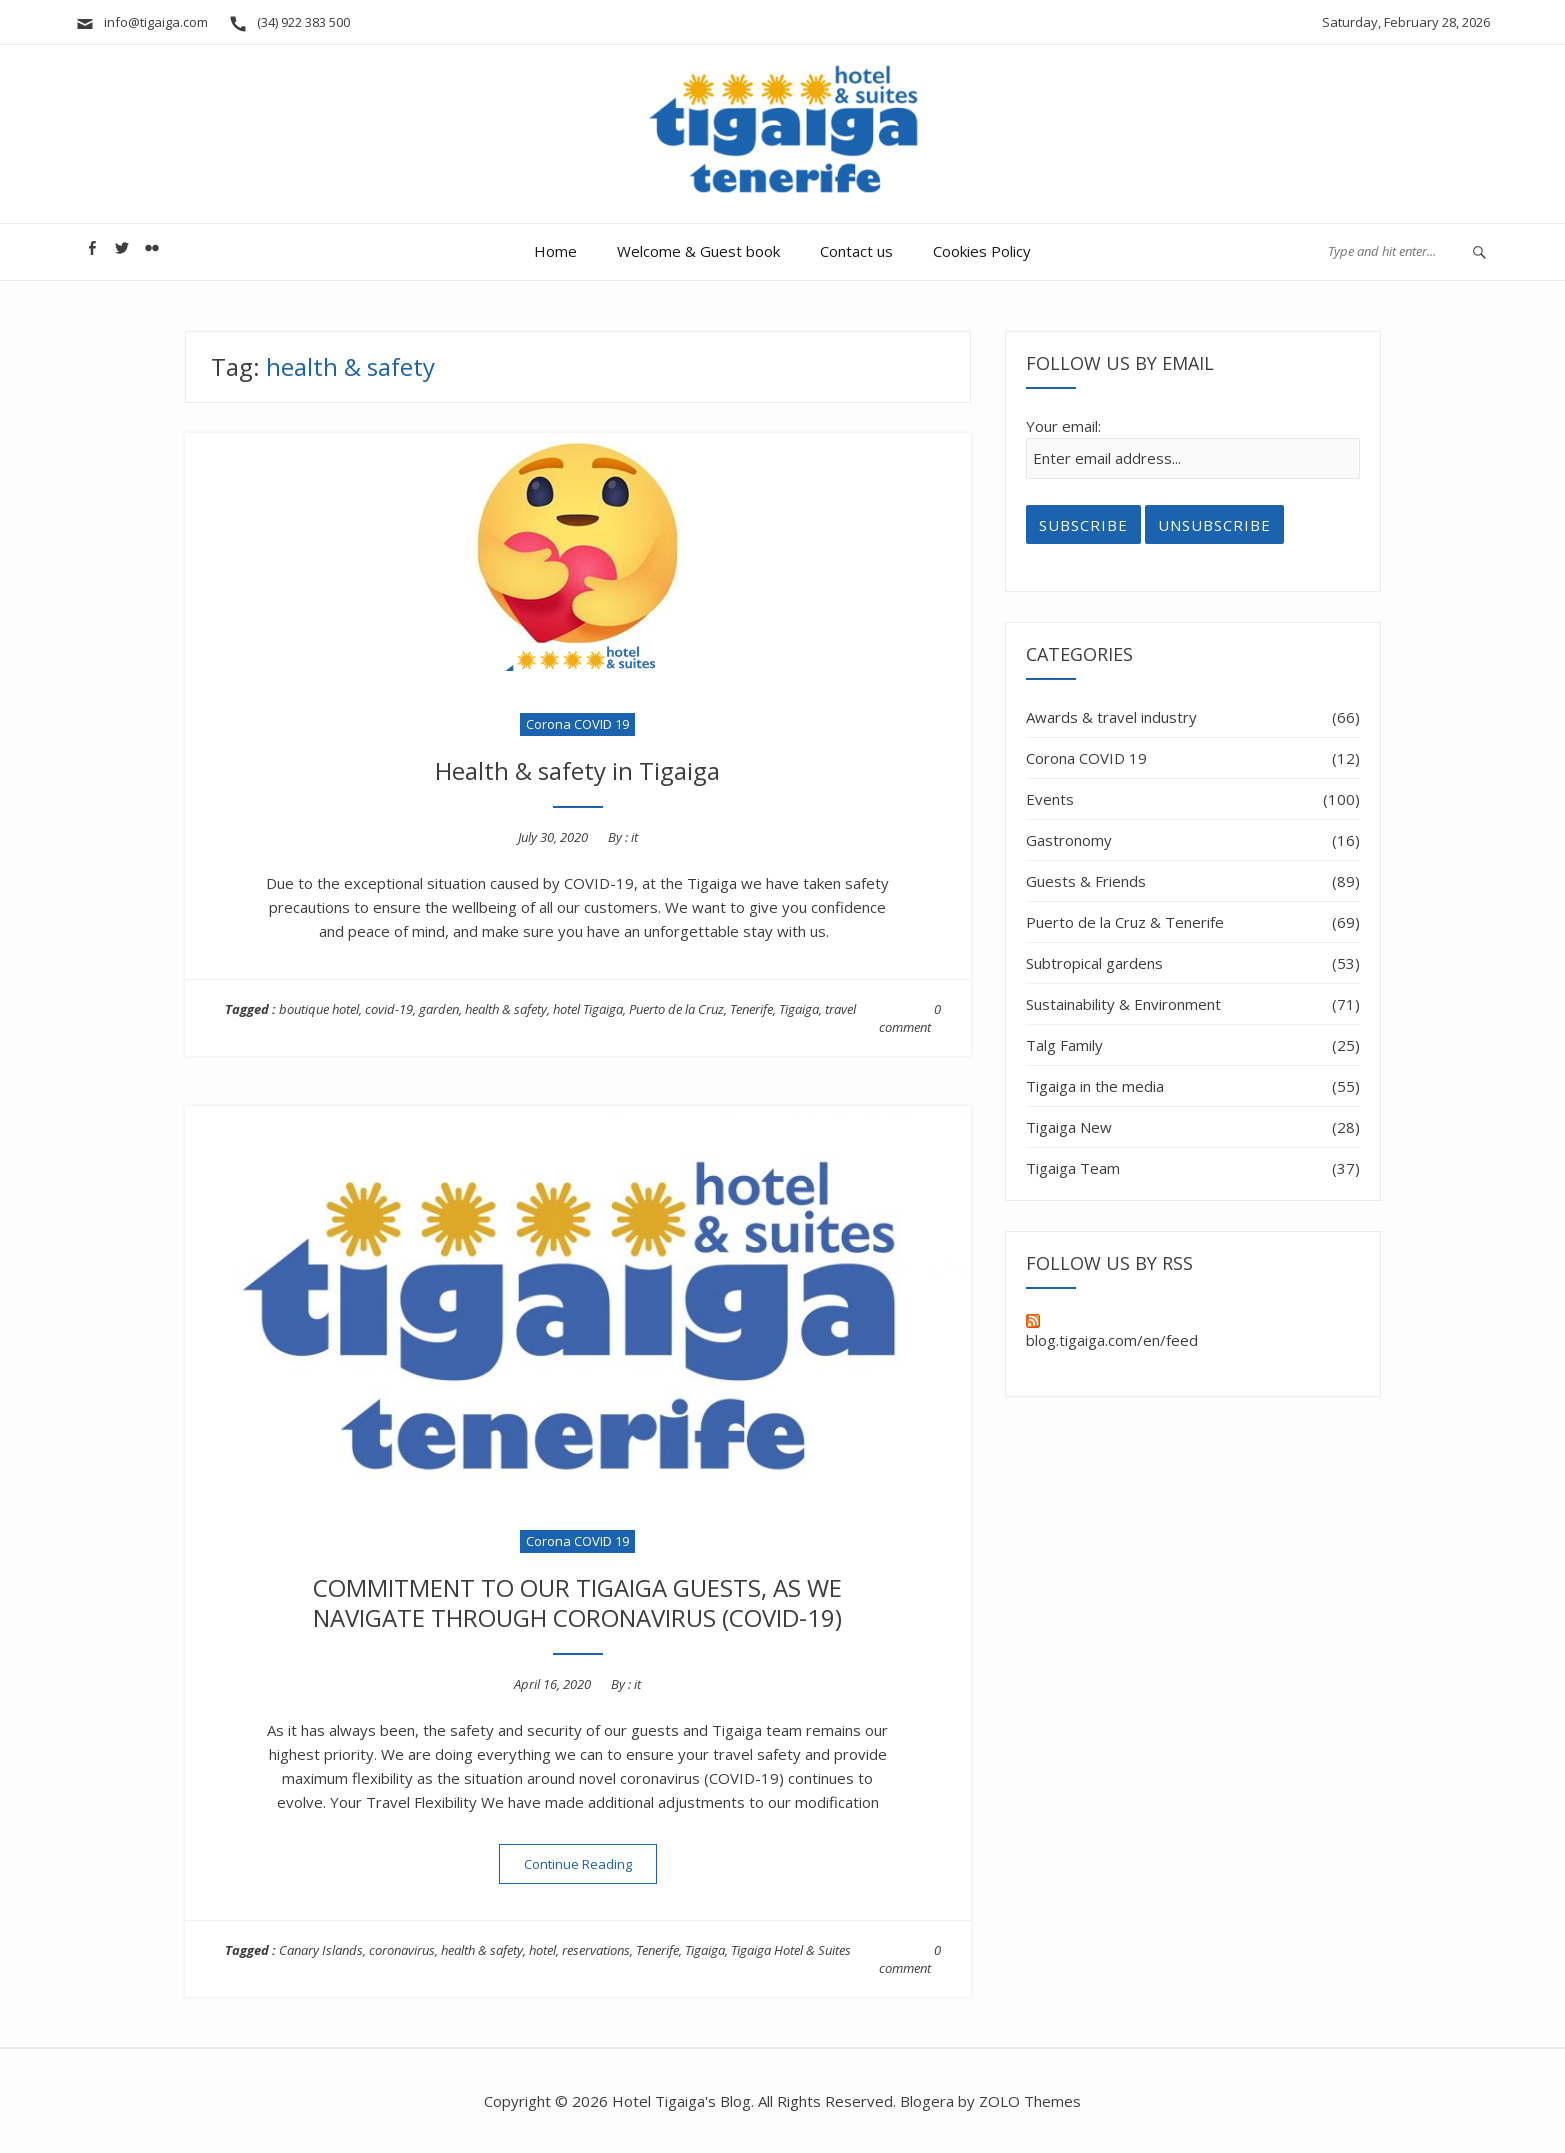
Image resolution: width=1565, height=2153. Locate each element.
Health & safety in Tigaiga (577, 770)
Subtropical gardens (1094, 963)
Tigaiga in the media (1095, 1086)
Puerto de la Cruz (676, 1009)
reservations (596, 1950)
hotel (542, 1950)
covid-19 (389, 1009)
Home (555, 251)
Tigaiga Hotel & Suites (791, 1950)
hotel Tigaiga (588, 1009)
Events (1050, 799)
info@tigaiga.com (141, 22)
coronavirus (402, 1950)
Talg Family (1064, 1045)
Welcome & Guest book (698, 251)
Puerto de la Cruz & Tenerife (1125, 922)
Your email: (1063, 426)
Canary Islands (321, 1950)
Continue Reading (590, 1863)
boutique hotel (319, 1009)
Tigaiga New (1069, 1127)
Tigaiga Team (1073, 1168)
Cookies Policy (982, 251)
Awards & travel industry (1111, 717)
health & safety (506, 1009)
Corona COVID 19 (577, 724)
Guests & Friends (1086, 881)
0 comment (910, 1018)
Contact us (856, 251)
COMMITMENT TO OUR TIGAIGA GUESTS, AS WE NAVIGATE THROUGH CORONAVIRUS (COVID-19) (577, 1602)
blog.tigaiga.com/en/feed (1112, 1332)
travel (840, 1009)
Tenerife (751, 1009)
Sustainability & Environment (1123, 1004)
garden (439, 1009)
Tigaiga (799, 1009)
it (634, 837)
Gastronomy (1069, 840)
